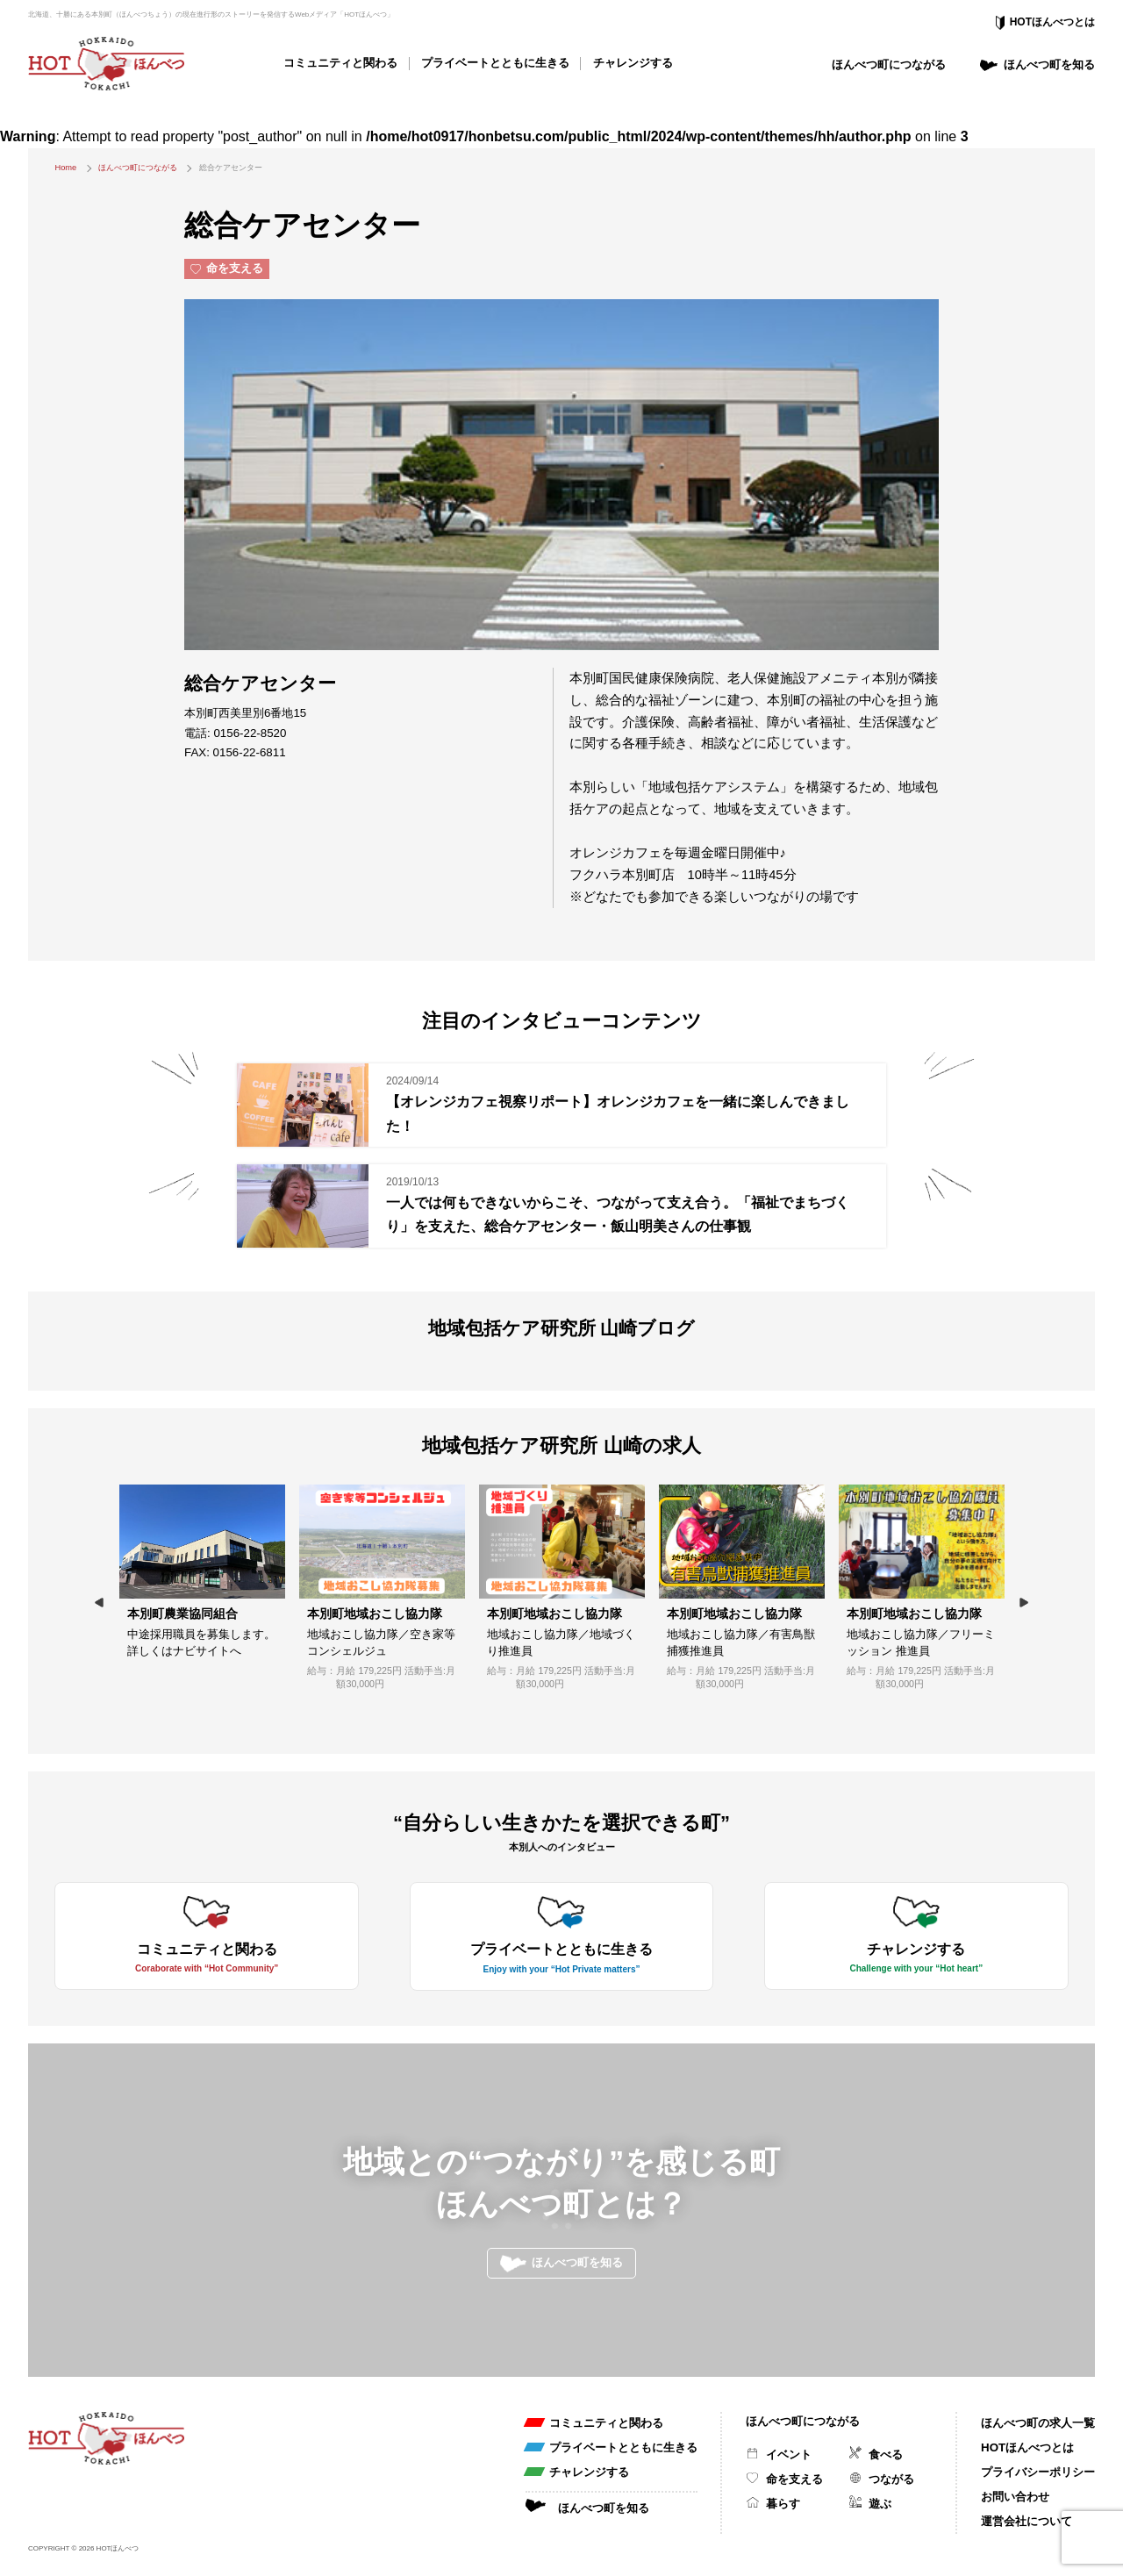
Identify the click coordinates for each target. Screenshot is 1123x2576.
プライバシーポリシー (1038, 2472)
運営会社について (1026, 2521)
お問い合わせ (1015, 2496)
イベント (789, 2454)
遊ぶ (880, 2503)
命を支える (794, 2479)
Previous (99, 1603)
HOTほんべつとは (1052, 22)
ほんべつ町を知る (1049, 64)
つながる (891, 2479)
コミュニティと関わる (340, 62)
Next (1024, 1603)
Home (65, 167)
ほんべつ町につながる (889, 64)
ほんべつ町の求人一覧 (1038, 2422)
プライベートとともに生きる (495, 62)
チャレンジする (633, 62)
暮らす (783, 2503)
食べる (886, 2454)
